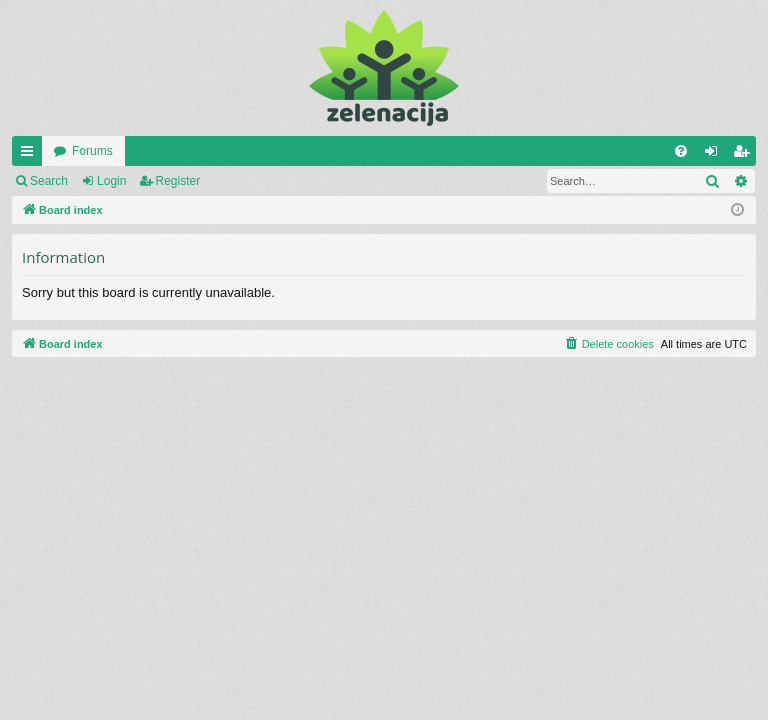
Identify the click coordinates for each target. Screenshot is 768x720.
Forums (92, 151)
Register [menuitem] (745, 155)
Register (178, 181)
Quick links (31, 155)
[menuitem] (681, 151)
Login (111, 181)
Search (49, 181)
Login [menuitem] (715, 155)
